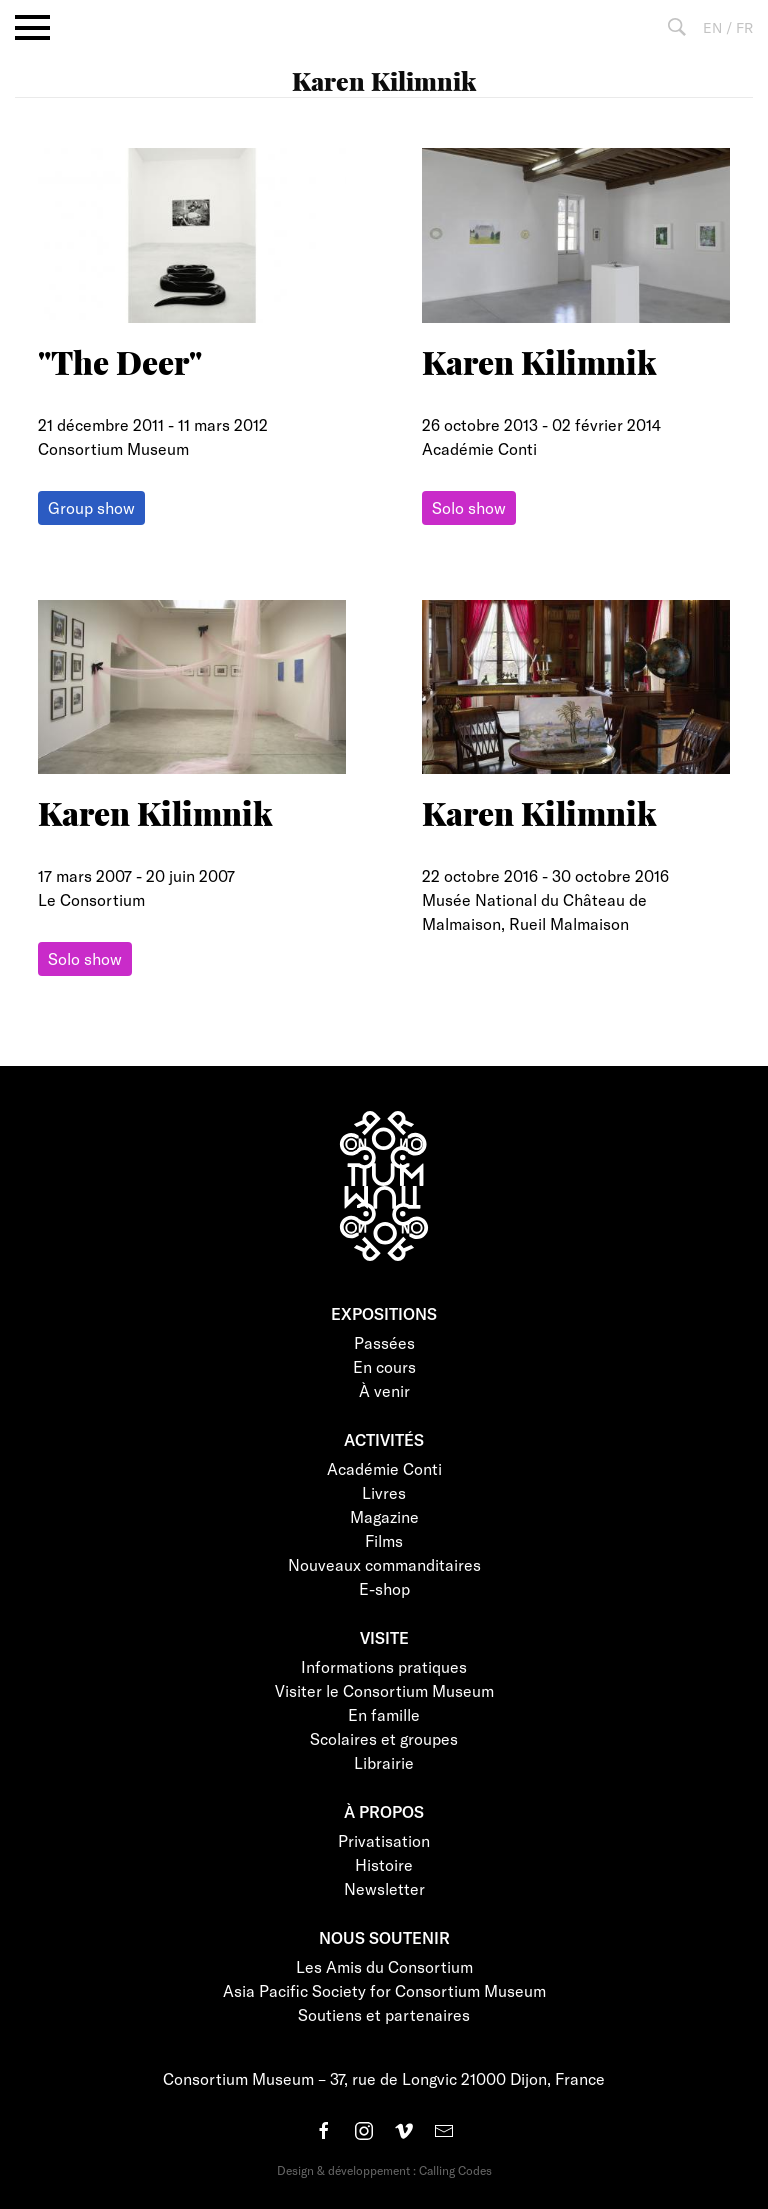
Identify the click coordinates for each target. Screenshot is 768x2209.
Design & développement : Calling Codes (384, 2170)
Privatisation (384, 1840)
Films (384, 1540)
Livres (384, 1492)
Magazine (384, 1516)
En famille (384, 1714)
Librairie (384, 1762)
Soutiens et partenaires (384, 2014)
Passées (384, 1342)
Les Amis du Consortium (384, 1966)
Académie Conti (384, 1468)
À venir (384, 1390)
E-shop (384, 1588)
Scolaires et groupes (384, 1738)
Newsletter (384, 1888)
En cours (384, 1366)
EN (712, 27)
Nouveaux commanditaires (384, 1564)
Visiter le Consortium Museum (384, 1690)
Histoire (384, 1864)
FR (744, 27)
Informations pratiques (384, 1666)
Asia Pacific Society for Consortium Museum (384, 1990)
